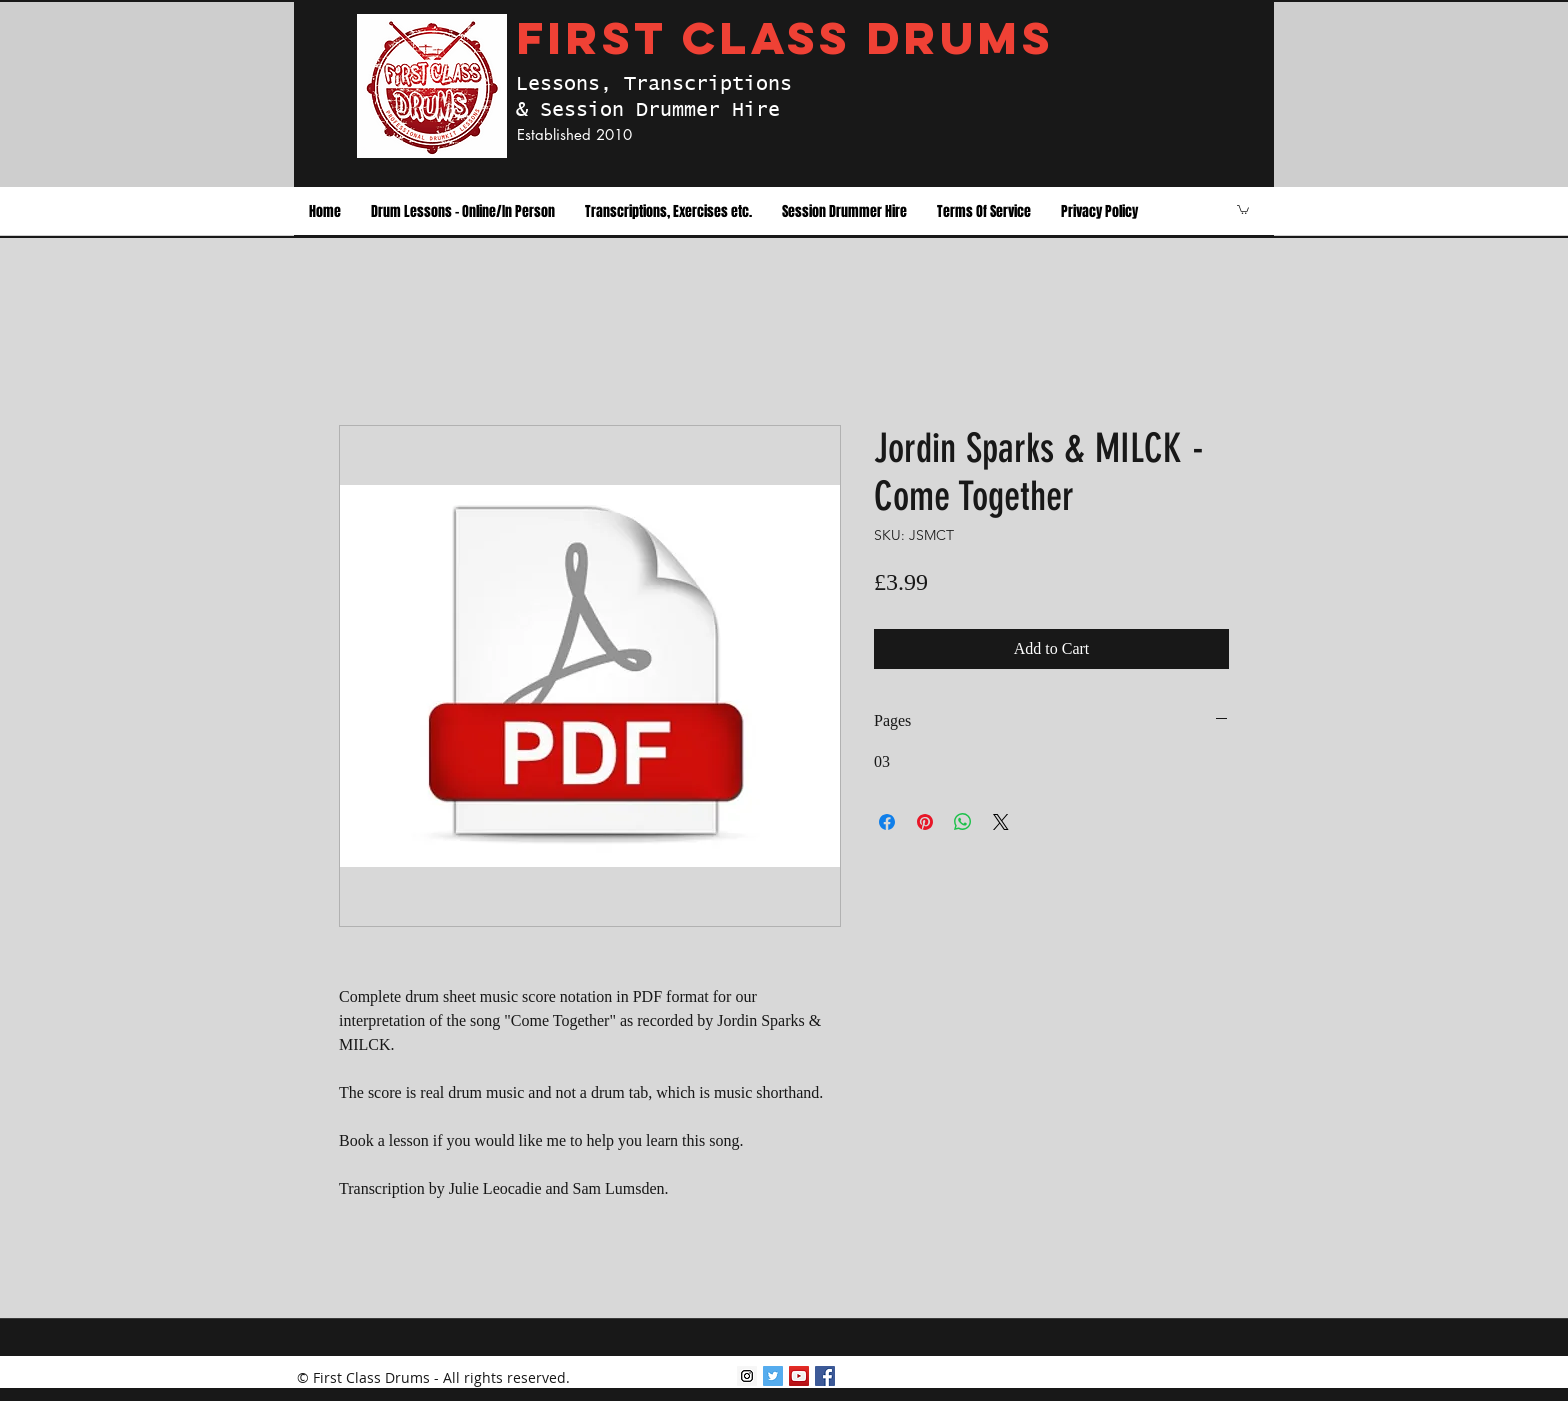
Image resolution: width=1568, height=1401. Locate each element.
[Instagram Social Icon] (747, 1376)
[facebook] (825, 1376)
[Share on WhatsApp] (963, 822)
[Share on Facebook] (887, 822)
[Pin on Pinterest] (925, 822)
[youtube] (799, 1376)
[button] (463, 212)
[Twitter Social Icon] (773, 1376)
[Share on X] (1001, 822)
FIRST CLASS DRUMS (785, 37)
